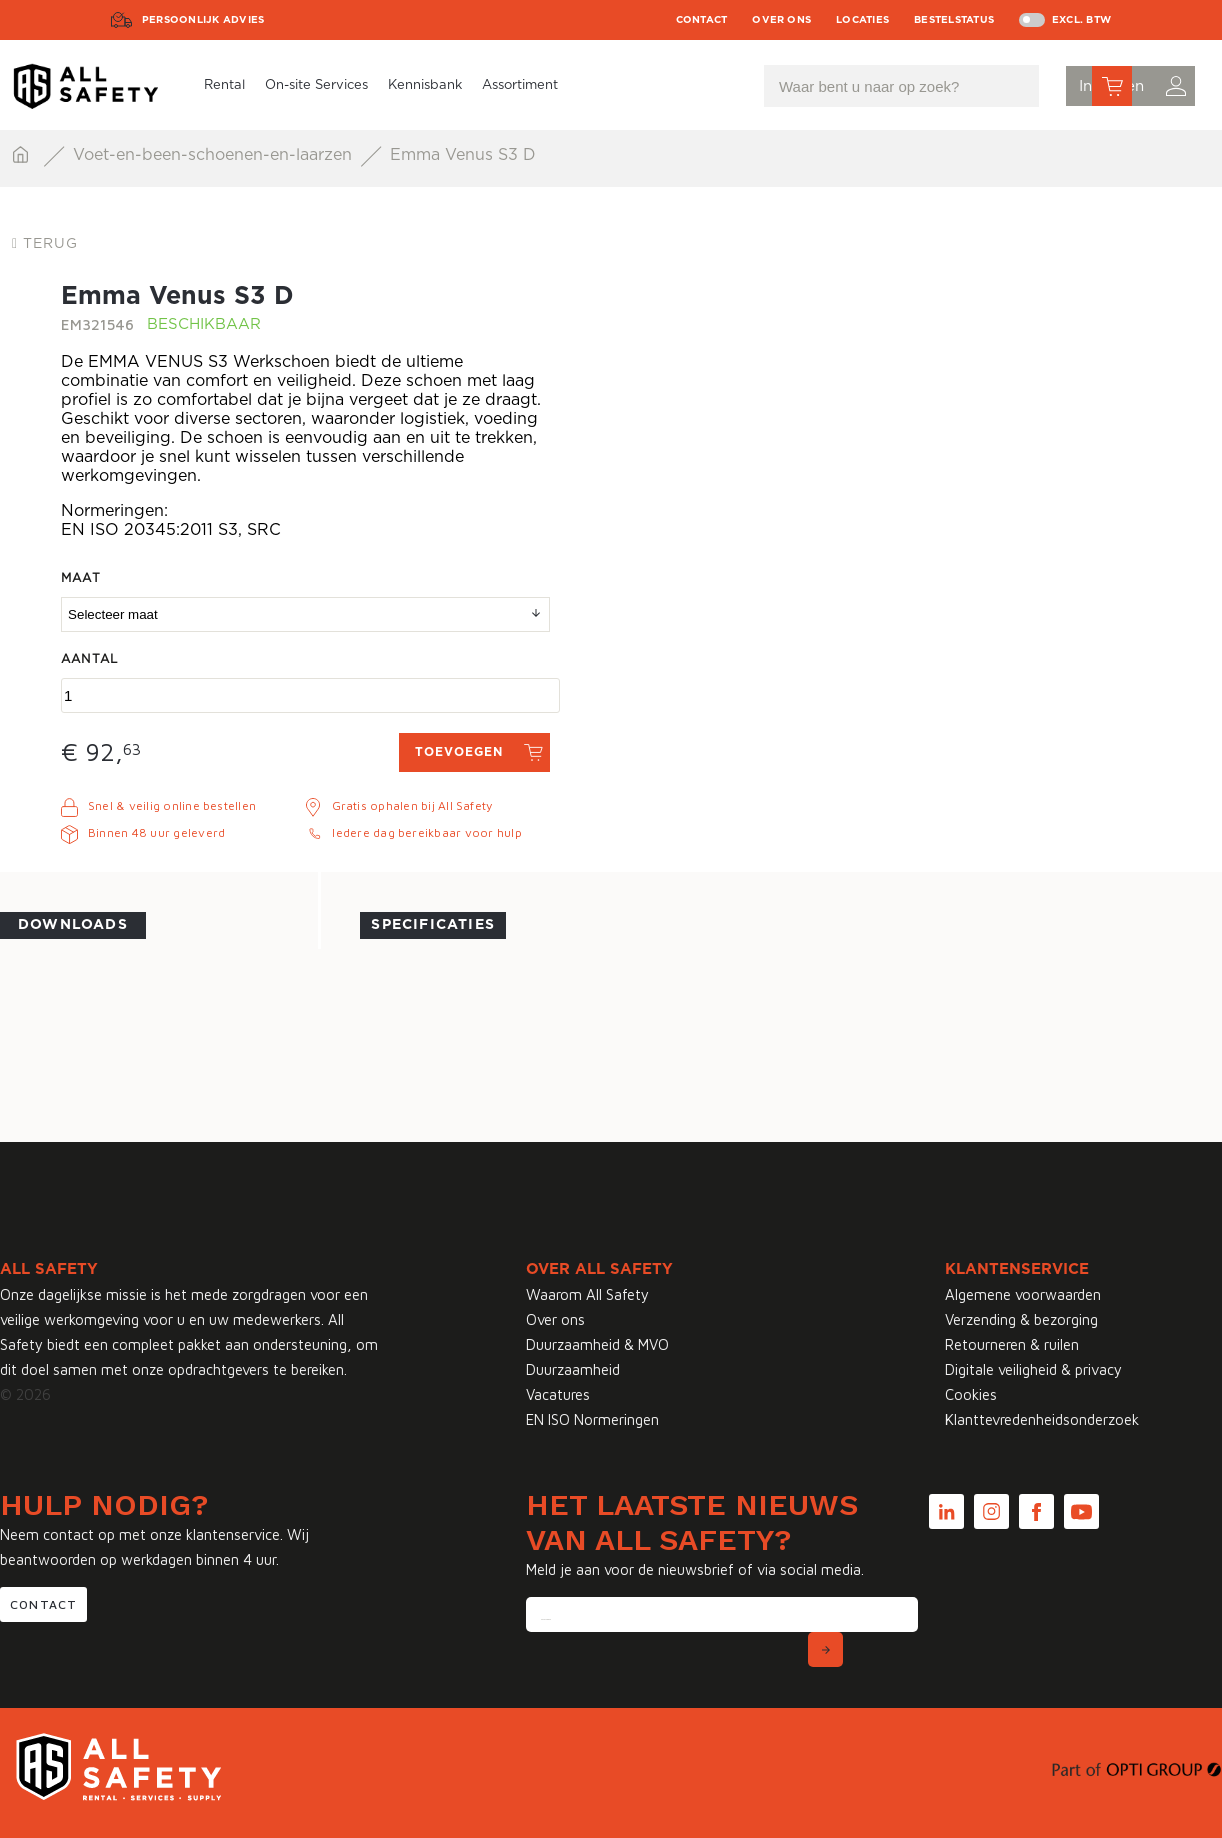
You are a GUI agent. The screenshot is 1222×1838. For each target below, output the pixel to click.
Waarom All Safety (587, 1294)
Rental (224, 85)
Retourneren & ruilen (1012, 1344)
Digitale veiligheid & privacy (1033, 1369)
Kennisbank (425, 85)
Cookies (971, 1394)
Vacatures (558, 1394)
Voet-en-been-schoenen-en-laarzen (215, 155)
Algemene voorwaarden (1023, 1294)
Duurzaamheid (573, 1369)
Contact (702, 20)
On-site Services (316, 85)
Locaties (862, 20)
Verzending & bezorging (1021, 1319)
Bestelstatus (954, 20)
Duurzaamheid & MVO (597, 1344)
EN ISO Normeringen (592, 1419)
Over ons (781, 20)
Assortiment (520, 85)
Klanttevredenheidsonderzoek (1042, 1419)
